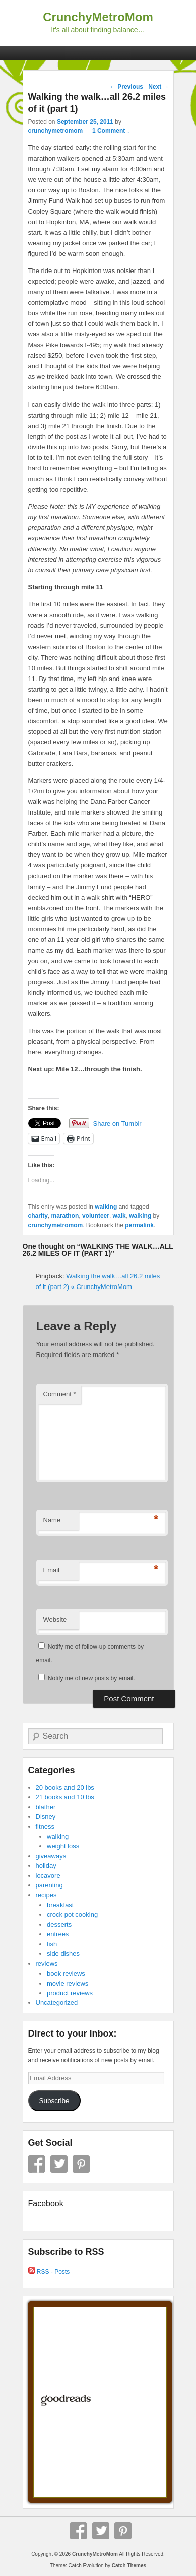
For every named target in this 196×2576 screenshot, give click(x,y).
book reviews (66, 1973)
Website (55, 1619)
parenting (49, 1885)
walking (106, 1206)
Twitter (59, 2164)
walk (119, 1215)
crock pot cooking (72, 1914)
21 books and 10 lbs (65, 1797)
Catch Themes (129, 2565)
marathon (65, 1215)
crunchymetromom (55, 130)
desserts (59, 1924)
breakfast (60, 1905)
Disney (46, 1816)
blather (46, 1807)
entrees (58, 1934)
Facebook (36, 2164)
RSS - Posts (49, 2271)
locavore (48, 1875)
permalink (139, 1225)
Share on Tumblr (117, 1123)
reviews (47, 1964)
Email (51, 1570)
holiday (46, 1865)
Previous (126, 86)
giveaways (51, 1856)
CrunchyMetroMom (98, 17)
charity (38, 1215)
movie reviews (67, 1983)
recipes (46, 1895)
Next (158, 86)
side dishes (63, 1953)
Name (52, 1520)
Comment (59, 1394)
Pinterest (81, 2164)
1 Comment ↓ (111, 130)
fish (52, 1944)
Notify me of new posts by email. (91, 1678)
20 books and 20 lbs (65, 1787)
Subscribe (54, 2101)
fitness (45, 1827)
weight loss (63, 1846)
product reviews (70, 1993)
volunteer (95, 1215)
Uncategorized (57, 2002)
